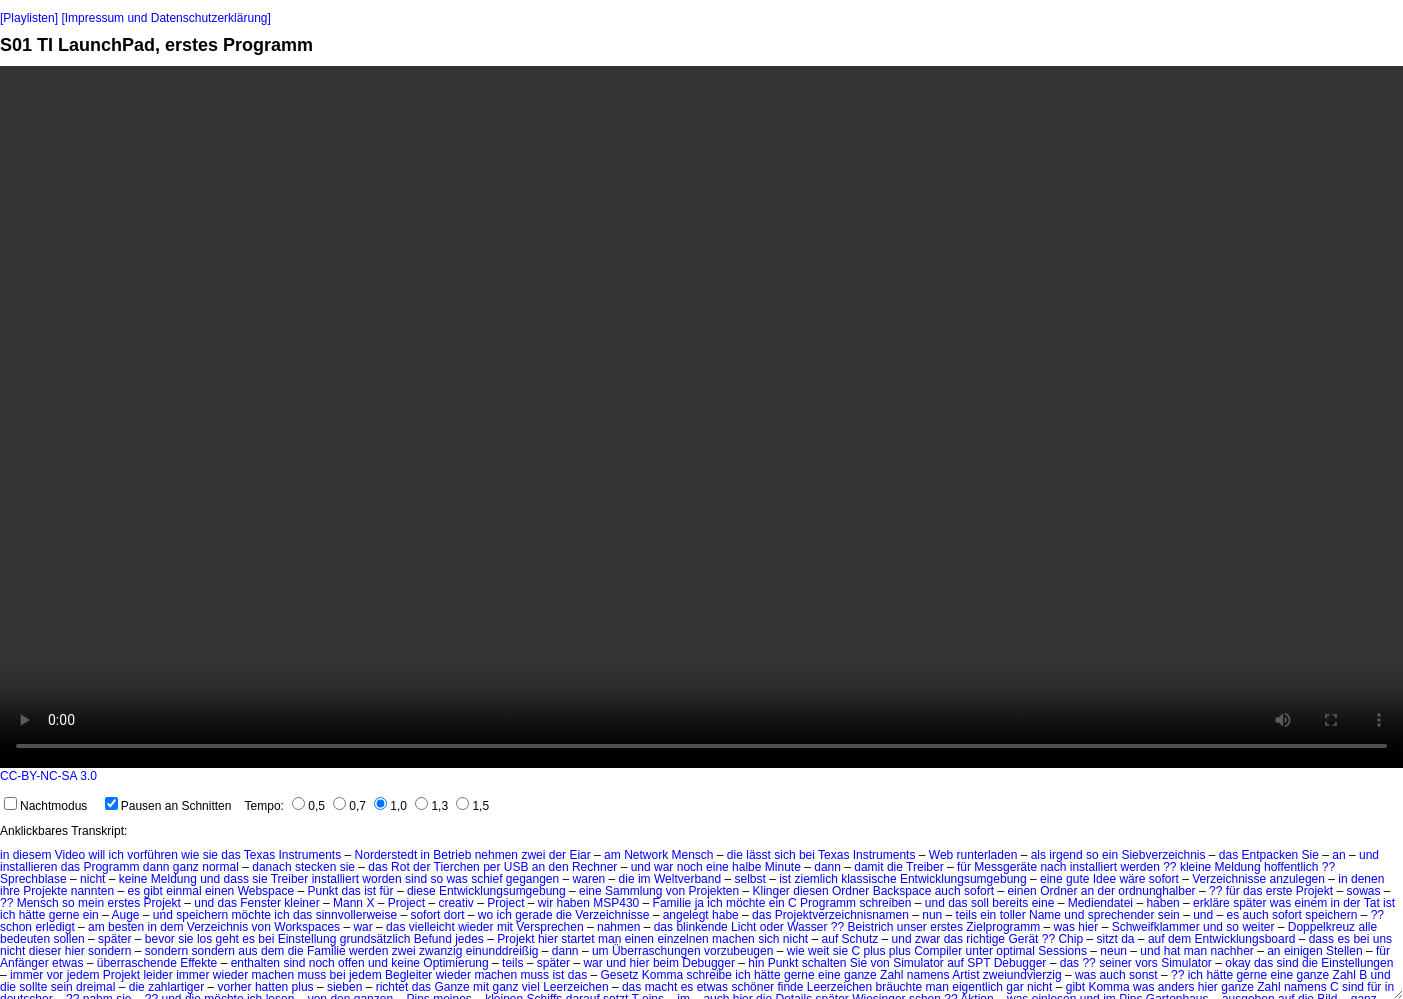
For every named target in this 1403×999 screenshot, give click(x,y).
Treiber (925, 867)
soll (980, 903)
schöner (752, 987)
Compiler (938, 951)
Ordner (850, 891)
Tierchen (457, 867)
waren (589, 879)
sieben (344, 987)
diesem (32, 855)
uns (1382, 939)
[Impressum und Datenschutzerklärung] (165, 18)
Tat (1372, 903)
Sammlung (633, 891)
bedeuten (25, 939)
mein (91, 903)
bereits (1010, 903)
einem (1311, 903)
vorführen (152, 855)
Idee (1104, 879)
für (964, 867)
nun (932, 915)
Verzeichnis (217, 927)
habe (725, 915)
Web (941, 855)
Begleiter (408, 975)
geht (227, 939)
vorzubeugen (738, 951)
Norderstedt (386, 855)
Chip (1070, 939)
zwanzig (440, 951)
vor (55, 975)
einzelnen (682, 939)
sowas (1363, 891)
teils (966, 915)
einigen (1303, 951)
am (612, 855)
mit (505, 927)
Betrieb (452, 855)
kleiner (301, 903)
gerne (64, 915)
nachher (1231, 951)
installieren (28, 867)
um (600, 951)
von (675, 891)
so (1092, 855)
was (456, 879)
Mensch (692, 855)
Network (646, 855)
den (559, 867)
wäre (1132, 879)
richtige (985, 939)
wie (190, 855)
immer (26, 975)
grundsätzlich (375, 939)
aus (247, 951)
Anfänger (24, 963)
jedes (469, 939)
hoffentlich (1291, 867)
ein (1110, 855)
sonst (1143, 975)
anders (1176, 987)
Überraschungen (656, 951)
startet (577, 939)
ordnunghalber (1156, 891)
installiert (1093, 867)
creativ (455, 903)
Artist (965, 975)
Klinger (771, 891)
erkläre (1211, 903)
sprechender (1121, 915)
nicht (92, 879)
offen (351, 963)
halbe (746, 867)
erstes (123, 903)
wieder (475, 927)
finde (790, 987)
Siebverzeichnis (1163, 855)
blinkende (701, 927)
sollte (33, 987)
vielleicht (432, 927)
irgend (1065, 855)
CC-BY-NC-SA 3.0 (48, 776)
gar (1014, 987)
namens (928, 975)
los (204, 939)
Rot (400, 867)
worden (381, 879)
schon (16, 927)
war (663, 867)
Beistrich (870, 927)
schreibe (709, 975)
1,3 (431, 806)
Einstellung (307, 939)
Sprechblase (33, 879)
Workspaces (307, 927)
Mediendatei (1100, 903)
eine (717, 867)
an (1338, 855)
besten (126, 927)
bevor (160, 939)
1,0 (390, 806)
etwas (67, 963)
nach (1053, 867)
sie (210, 855)
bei (807, 855)
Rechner (594, 867)
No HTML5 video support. (701, 417)
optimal (1015, 951)
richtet (392, 987)
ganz (186, 867)
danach (271, 867)
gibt (153, 891)
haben (573, 903)
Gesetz (620, 975)
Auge (125, 915)
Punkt (322, 891)
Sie (1310, 855)
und (1369, 855)
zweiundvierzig (1022, 975)
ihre (10, 891)
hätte (32, 915)
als (1038, 855)
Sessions (1062, 951)
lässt (758, 855)
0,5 (308, 806)
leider (157, 975)
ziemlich (816, 879)
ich (116, 855)
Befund (433, 939)
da (1127, 939)
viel (531, 987)
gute (1077, 879)
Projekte (45, 891)
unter (979, 951)
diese (421, 891)
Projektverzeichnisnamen (842, 915)
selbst (749, 879)
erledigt (54, 927)
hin (756, 963)
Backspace (902, 891)
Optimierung (455, 963)
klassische (868, 879)
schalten (824, 963)
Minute (783, 867)
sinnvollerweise (356, 915)
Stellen (1344, 951)
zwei (533, 855)
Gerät (1023, 939)
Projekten (713, 891)
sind (416, 879)
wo (485, 915)
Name (1045, 915)
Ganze (451, 987)
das (230, 855)
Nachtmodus (45, 806)
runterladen (987, 855)
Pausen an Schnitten (168, 806)
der (557, 855)
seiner (1115, 963)
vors (1146, 963)
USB (516, 867)
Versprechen (549, 927)
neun (1113, 951)
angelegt (686, 915)
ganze (860, 975)
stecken (315, 867)
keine (133, 879)
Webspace (266, 891)
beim (666, 963)
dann (156, 867)
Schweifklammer (1156, 927)
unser (912, 927)
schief (486, 879)
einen (219, 891)
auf (830, 939)
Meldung (1238, 867)
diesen (810, 891)
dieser (45, 951)
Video (70, 855)
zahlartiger (176, 987)
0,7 (349, 806)
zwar (927, 939)
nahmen (618, 927)
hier (1088, 927)
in (4, 855)
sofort (1164, 879)
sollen (68, 939)
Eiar (579, 855)
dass (236, 879)
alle (1367, 927)
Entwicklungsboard (1245, 939)
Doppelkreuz (1321, 927)
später (1249, 903)
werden (1139, 867)
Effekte (198, 963)
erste (1279, 891)
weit (818, 951)
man (609, 939)
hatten (271, 987)
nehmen (496, 855)
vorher (235, 987)
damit (868, 867)
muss (312, 975)
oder (772, 927)
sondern (109, 951)
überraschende (137, 963)
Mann (348, 903)
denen (1367, 879)
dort (454, 915)
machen (733, 939)
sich (784, 855)
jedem (83, 975)
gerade (533, 915)
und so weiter (1238, 927)
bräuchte (899, 987)
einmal (183, 891)
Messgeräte (1005, 867)
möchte (745, 903)
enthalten (255, 963)
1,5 (472, 806)
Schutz (860, 939)
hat (1172, 951)
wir (545, 903)
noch (690, 867)
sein (1169, 915)
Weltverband (687, 879)
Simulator (918, 963)
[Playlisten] (29, 18)
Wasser (807, 927)
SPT (978, 963)
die (735, 855)
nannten (92, 891)
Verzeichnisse (1229, 879)
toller (1013, 915)
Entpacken (1270, 855)
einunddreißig (502, 951)
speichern (202, 915)
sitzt (1106, 939)
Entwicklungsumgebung (963, 879)
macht (661, 987)
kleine (1195, 867)
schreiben (885, 903)
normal (220, 867)
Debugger (708, 963)
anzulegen (1297, 879)
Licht (743, 927)
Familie (672, 903)
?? (1169, 867)
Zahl (891, 975)
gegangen (532, 879)
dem (171, 927)
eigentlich (977, 987)
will (97, 855)
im (644, 879)
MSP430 (616, 903)
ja (699, 903)
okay (1237, 963)
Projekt (1314, 891)
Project (406, 903)
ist (785, 879)
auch (948, 891)
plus (303, 987)
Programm (111, 867)
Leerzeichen (575, 987)
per (491, 867)
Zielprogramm (1003, 927)
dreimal (95, 987)
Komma (662, 975)
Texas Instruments (292, 855)
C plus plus (880, 951)
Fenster (260, 903)
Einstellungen (1357, 963)
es (133, 891)
